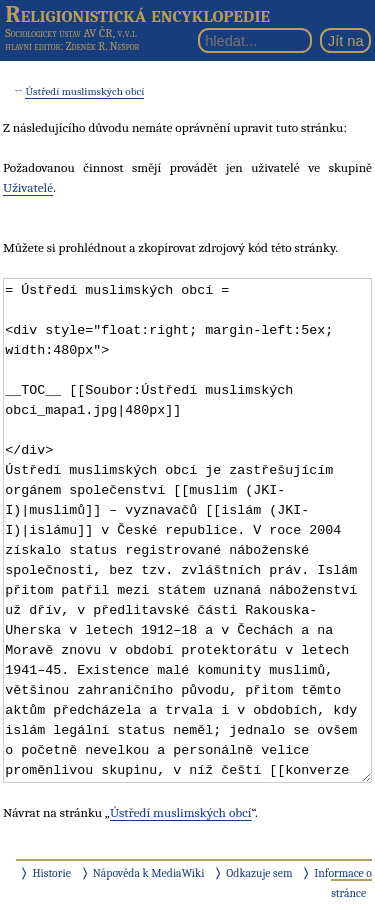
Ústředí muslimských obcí (84, 91)
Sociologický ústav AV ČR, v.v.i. (71, 33)
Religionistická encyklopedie (137, 14)
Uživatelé (28, 187)
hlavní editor (32, 46)
